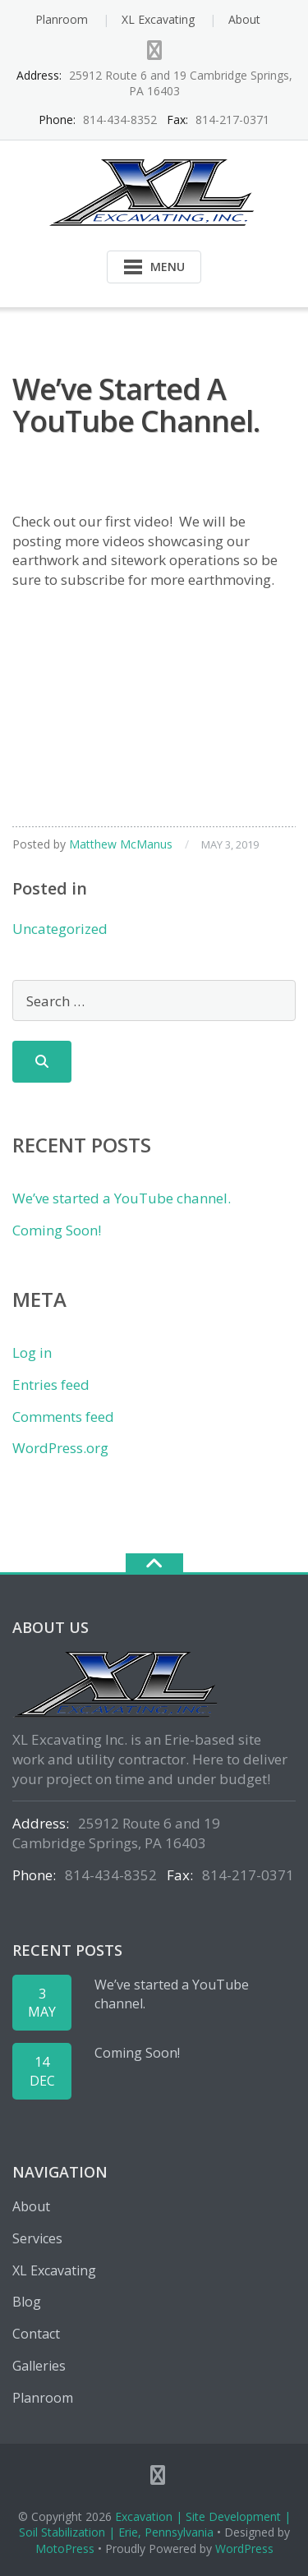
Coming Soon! (56, 1230)
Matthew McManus (120, 844)
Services (37, 2238)
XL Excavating (158, 19)
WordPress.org (60, 1447)
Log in (32, 1352)
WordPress (244, 2548)
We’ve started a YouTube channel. (121, 1198)
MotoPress (64, 2548)
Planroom (61, 19)
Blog (26, 2302)
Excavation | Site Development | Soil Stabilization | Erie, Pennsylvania (155, 2525)
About (244, 19)
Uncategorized (60, 928)
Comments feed (63, 1416)
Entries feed (51, 1384)
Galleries (39, 2366)
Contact (36, 2334)
